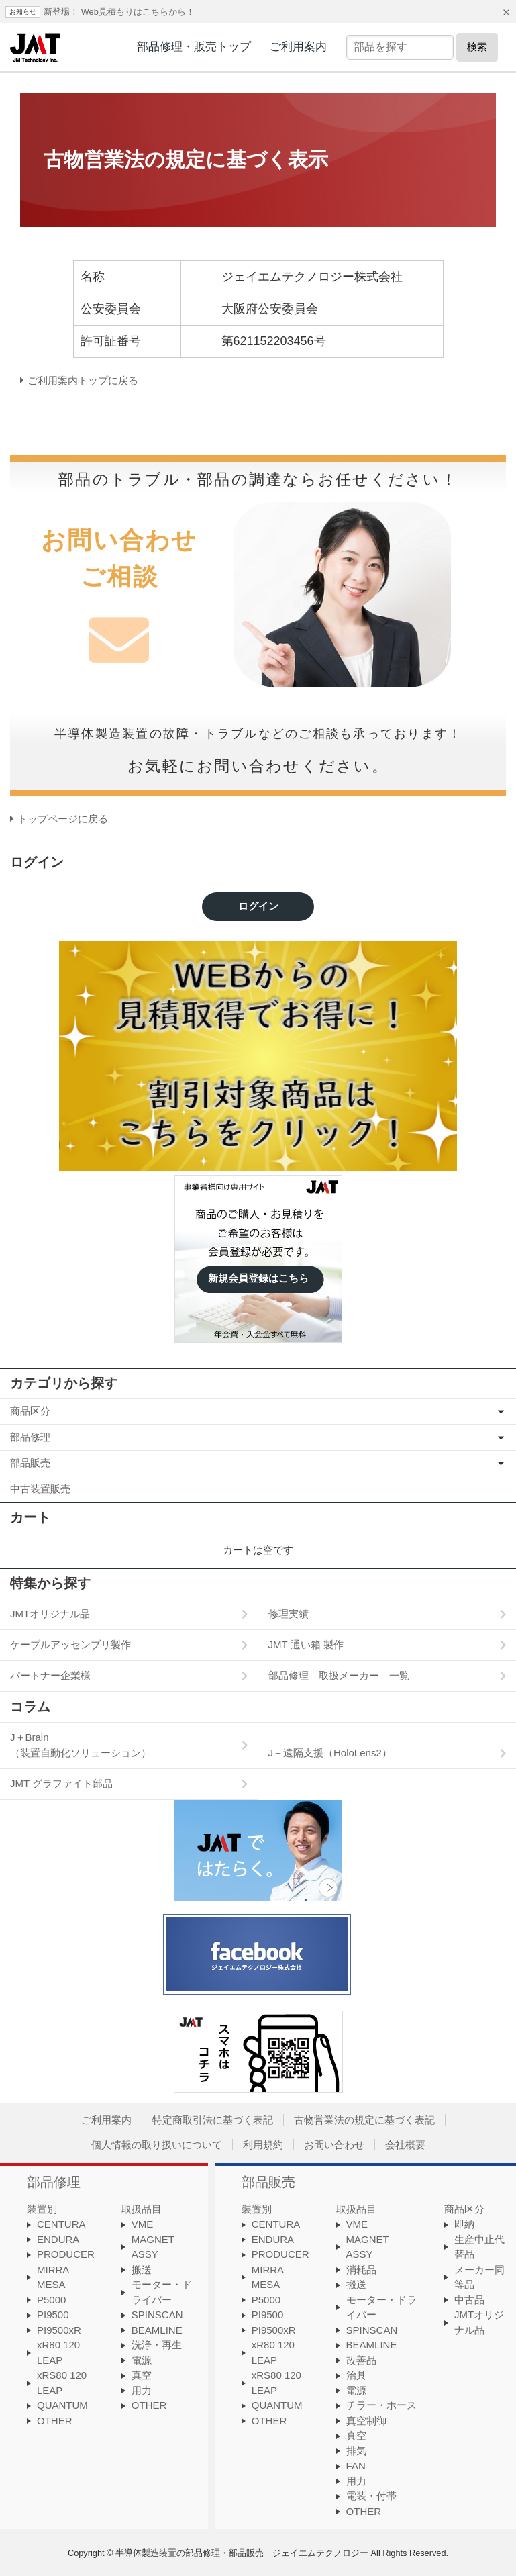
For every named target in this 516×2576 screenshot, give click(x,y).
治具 (356, 2375)
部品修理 (30, 1437)
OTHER (54, 2420)
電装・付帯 (371, 2495)
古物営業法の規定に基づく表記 (364, 2120)
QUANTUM (62, 2405)
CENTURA (61, 2224)
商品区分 (30, 1411)
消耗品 (361, 2269)
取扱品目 (141, 2209)
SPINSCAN (157, 2314)
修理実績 (288, 1613)
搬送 (142, 2269)
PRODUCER (66, 2254)
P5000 (51, 2299)
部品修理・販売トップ (194, 46)
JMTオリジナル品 (50, 1613)
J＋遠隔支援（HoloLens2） (330, 1752)
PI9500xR (59, 2330)
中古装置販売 (40, 1488)
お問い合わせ (334, 2144)
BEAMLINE (157, 2330)
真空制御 (366, 2420)
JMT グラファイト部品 (61, 1783)
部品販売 (30, 1462)
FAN (356, 2465)
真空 (142, 2375)
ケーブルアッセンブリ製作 (70, 1644)
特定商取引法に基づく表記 (212, 2120)
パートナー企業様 (50, 1675)
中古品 (469, 2299)
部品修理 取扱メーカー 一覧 (338, 1675)
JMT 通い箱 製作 (306, 1644)
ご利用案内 (298, 46)
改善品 (361, 2360)
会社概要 (405, 2144)
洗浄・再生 (157, 2344)
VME (143, 2224)
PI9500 (53, 2314)
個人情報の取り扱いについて (156, 2144)
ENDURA (58, 2239)
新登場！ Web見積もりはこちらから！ (119, 12)
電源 (142, 2360)
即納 (464, 2224)
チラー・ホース (381, 2405)
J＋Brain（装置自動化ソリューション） (80, 1744)
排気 (356, 2450)
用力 (142, 2390)
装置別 (42, 2209)
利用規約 (263, 2144)
